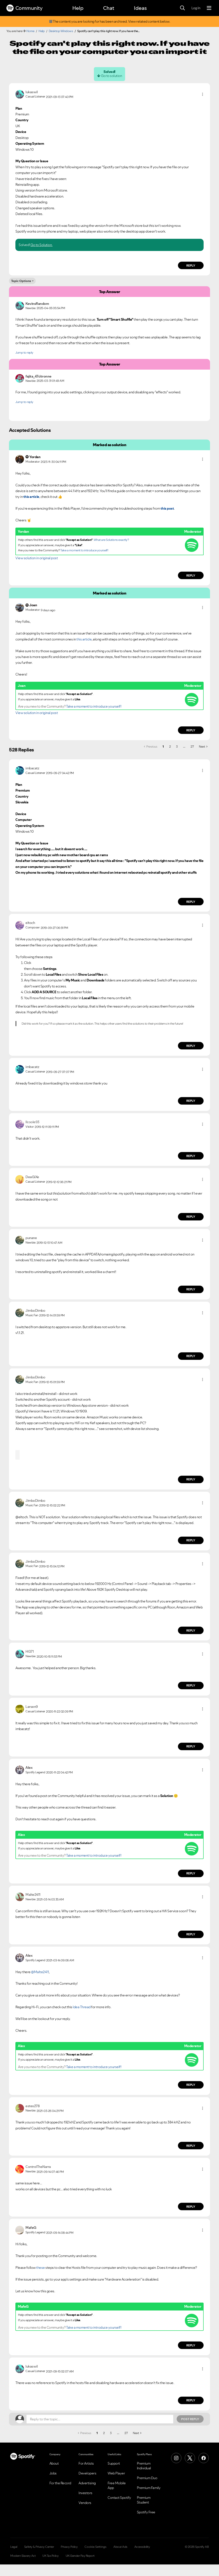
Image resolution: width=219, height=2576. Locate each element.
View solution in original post (36, 558)
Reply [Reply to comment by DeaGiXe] (190, 1216)
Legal (13, 2547)
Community (24, 8)
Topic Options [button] (21, 281)
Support (114, 2463)
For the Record (60, 2483)
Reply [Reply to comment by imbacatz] (190, 902)
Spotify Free (146, 2512)
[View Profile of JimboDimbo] (35, 1310)
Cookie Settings (95, 2547)
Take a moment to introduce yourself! (84, 550)
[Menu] (209, 8)
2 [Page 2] (170, 746)
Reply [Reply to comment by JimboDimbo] (190, 1356)
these (40, 2267)
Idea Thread (82, 2007)
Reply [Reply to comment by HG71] (190, 1685)
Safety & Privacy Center (39, 2547)
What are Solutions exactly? (111, 540)
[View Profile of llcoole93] (32, 1122)
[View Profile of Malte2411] (32, 1894)
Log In (195, 8)
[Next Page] (203, 746)
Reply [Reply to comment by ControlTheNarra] (190, 2206)
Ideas (140, 8)
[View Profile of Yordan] (34, 456)
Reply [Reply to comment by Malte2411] (190, 1934)
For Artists (86, 2463)
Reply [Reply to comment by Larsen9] (190, 1746)
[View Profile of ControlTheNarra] (38, 2166)
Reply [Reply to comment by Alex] (190, 1873)
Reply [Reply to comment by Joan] (190, 730)
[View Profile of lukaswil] (31, 92)
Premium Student (144, 2500)
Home (30, 31)
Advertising (87, 2483)
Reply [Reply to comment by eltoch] (190, 1046)
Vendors (84, 2502)
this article (84, 639)
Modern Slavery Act (23, 2556)
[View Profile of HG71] (29, 1651)
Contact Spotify (119, 2497)
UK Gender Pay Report (80, 2556)
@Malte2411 (40, 1972)
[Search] (182, 8)
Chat (108, 8)
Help (77, 8)
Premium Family (149, 2487)
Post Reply (190, 2419)
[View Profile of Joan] (33, 605)
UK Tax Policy (50, 2556)
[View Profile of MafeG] (30, 2227)
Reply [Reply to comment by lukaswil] (190, 265)
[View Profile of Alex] (29, 1767)
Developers (87, 2473)
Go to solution (111, 75)
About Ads (120, 2547)
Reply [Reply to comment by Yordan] (190, 575)
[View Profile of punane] (31, 1237)
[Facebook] (203, 2458)
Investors (85, 2492)
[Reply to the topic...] (100, 2419)
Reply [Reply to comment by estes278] (190, 2146)
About (54, 2463)
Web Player (116, 2473)
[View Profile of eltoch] (30, 922)
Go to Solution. (41, 244)
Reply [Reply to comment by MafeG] (190, 2345)
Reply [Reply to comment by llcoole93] (190, 1156)
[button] (202, 94)
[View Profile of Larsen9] (31, 1706)
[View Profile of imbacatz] (32, 768)
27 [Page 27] (192, 746)
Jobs (53, 2473)
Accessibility (142, 2547)
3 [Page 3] (177, 746)
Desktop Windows (61, 31)
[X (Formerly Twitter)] (190, 2458)
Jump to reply (24, 352)
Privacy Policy (69, 2547)
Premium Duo (147, 2478)
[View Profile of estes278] (32, 2106)
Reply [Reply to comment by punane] (190, 1289)
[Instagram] (176, 2458)
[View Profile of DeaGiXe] (32, 1176)
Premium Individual (144, 2465)
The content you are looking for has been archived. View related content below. (109, 21)
